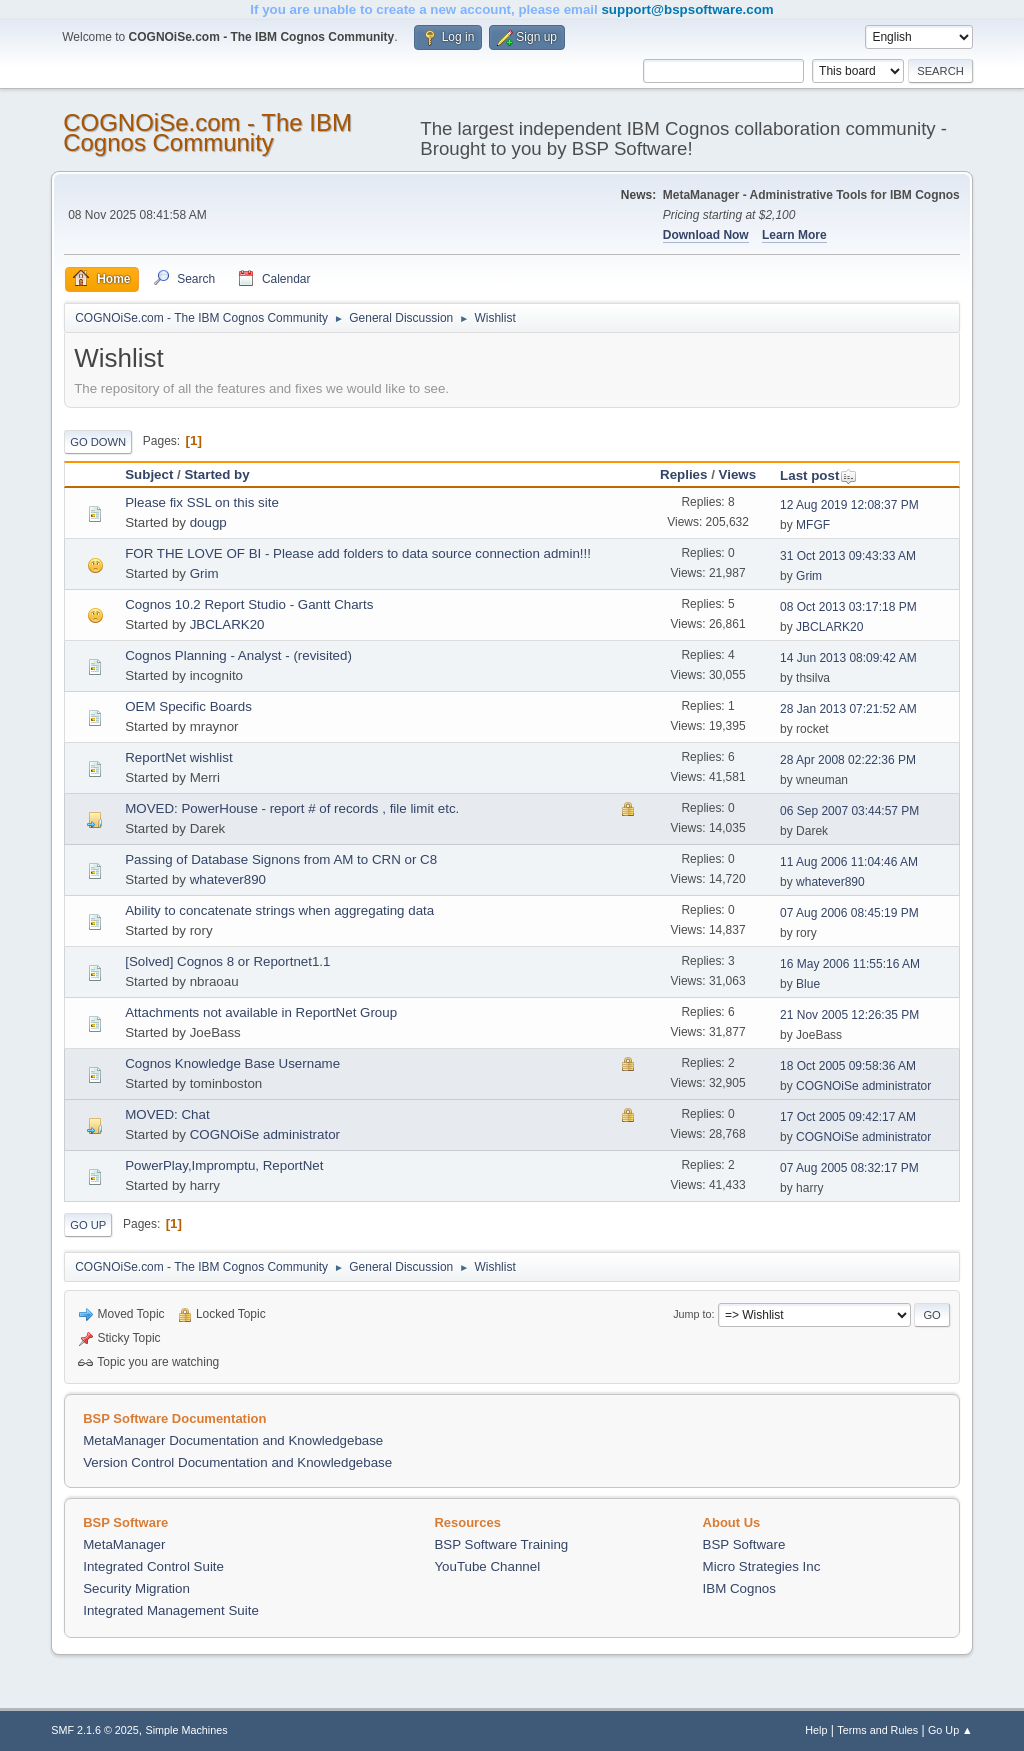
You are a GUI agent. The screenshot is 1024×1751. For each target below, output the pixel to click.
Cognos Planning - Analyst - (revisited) (238, 655)
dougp (208, 522)
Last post (818, 475)
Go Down (98, 442)
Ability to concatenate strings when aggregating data (279, 910)
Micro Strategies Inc (762, 1566)
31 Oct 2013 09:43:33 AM (848, 556)
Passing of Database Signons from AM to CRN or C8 (281, 859)
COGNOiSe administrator (863, 1086)
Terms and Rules (877, 1730)
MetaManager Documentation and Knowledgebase (233, 1440)
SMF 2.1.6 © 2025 (95, 1730)
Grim (204, 573)
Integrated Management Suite (171, 1610)
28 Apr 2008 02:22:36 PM (848, 760)
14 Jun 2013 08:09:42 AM (848, 658)
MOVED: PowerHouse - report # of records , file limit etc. (292, 808)
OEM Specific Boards (188, 706)
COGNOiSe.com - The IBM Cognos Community (207, 132)
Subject (149, 474)
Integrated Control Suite (153, 1566)
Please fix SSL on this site (202, 502)
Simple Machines (187, 1730)
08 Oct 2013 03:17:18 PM (848, 607)
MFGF (813, 525)
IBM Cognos (739, 1588)
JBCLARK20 (227, 624)
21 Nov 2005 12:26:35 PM (849, 1015)
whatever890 (228, 879)
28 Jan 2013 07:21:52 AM (848, 709)
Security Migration (136, 1588)
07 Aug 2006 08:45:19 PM (849, 913)
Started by (216, 474)
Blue (808, 984)
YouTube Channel (487, 1566)
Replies (683, 474)
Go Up (88, 1225)
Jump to (692, 1314)
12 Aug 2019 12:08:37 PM (849, 505)
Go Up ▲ (950, 1730)
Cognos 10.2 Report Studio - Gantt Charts (249, 604)
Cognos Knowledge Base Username (232, 1063)
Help (816, 1730)
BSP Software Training (501, 1544)
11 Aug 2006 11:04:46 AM (849, 862)
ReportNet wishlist (178, 757)
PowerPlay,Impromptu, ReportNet (224, 1165)
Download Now (706, 235)
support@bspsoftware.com (687, 9)
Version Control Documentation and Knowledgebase (237, 1462)
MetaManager (124, 1544)
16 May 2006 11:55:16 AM (850, 964)
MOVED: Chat (167, 1114)
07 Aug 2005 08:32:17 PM (849, 1168)
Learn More (794, 235)
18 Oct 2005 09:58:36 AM (848, 1066)
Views (738, 474)
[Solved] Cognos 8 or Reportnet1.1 (227, 961)
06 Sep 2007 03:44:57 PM (849, 811)
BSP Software (744, 1544)
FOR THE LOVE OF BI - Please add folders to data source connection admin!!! (358, 553)
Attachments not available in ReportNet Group (261, 1012)
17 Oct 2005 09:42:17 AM (848, 1117)
